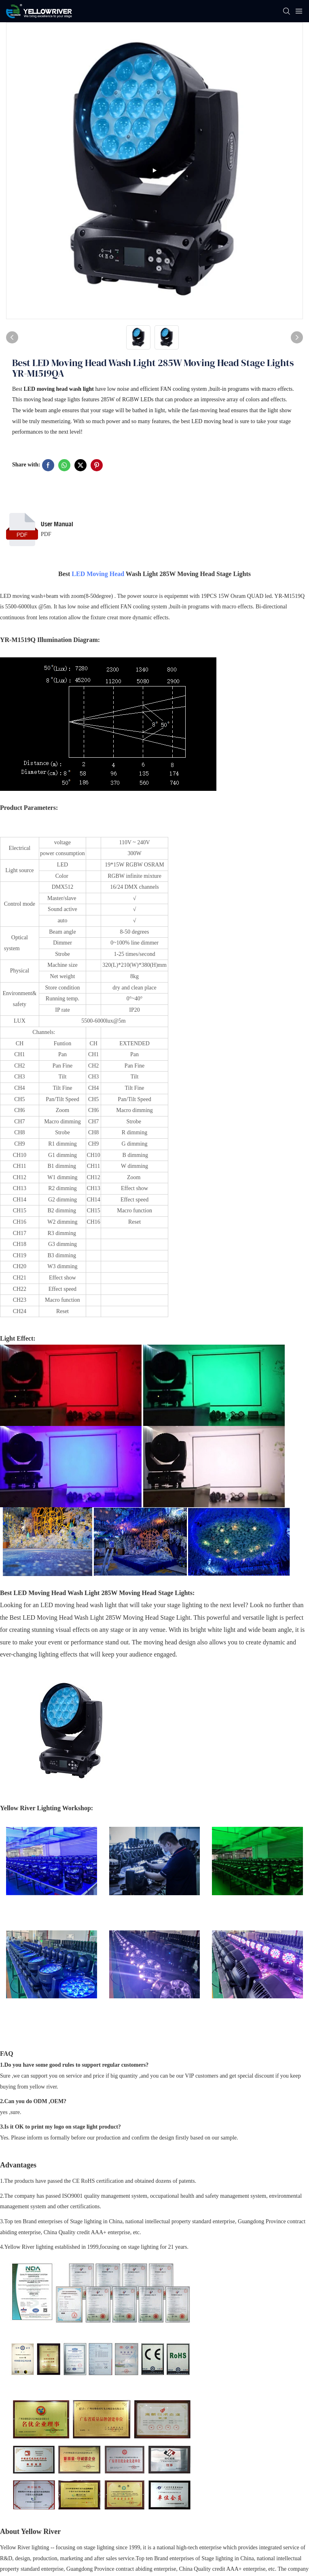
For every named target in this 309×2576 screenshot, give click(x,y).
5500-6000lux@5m (103, 1021)
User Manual (57, 524)
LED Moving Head (98, 573)
